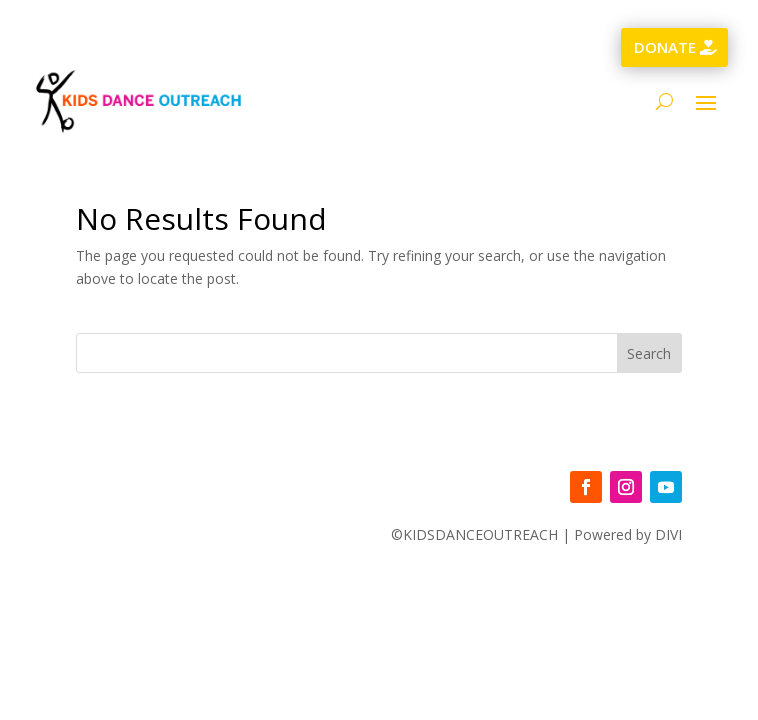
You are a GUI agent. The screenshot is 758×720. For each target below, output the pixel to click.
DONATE (665, 47)
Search (649, 353)
